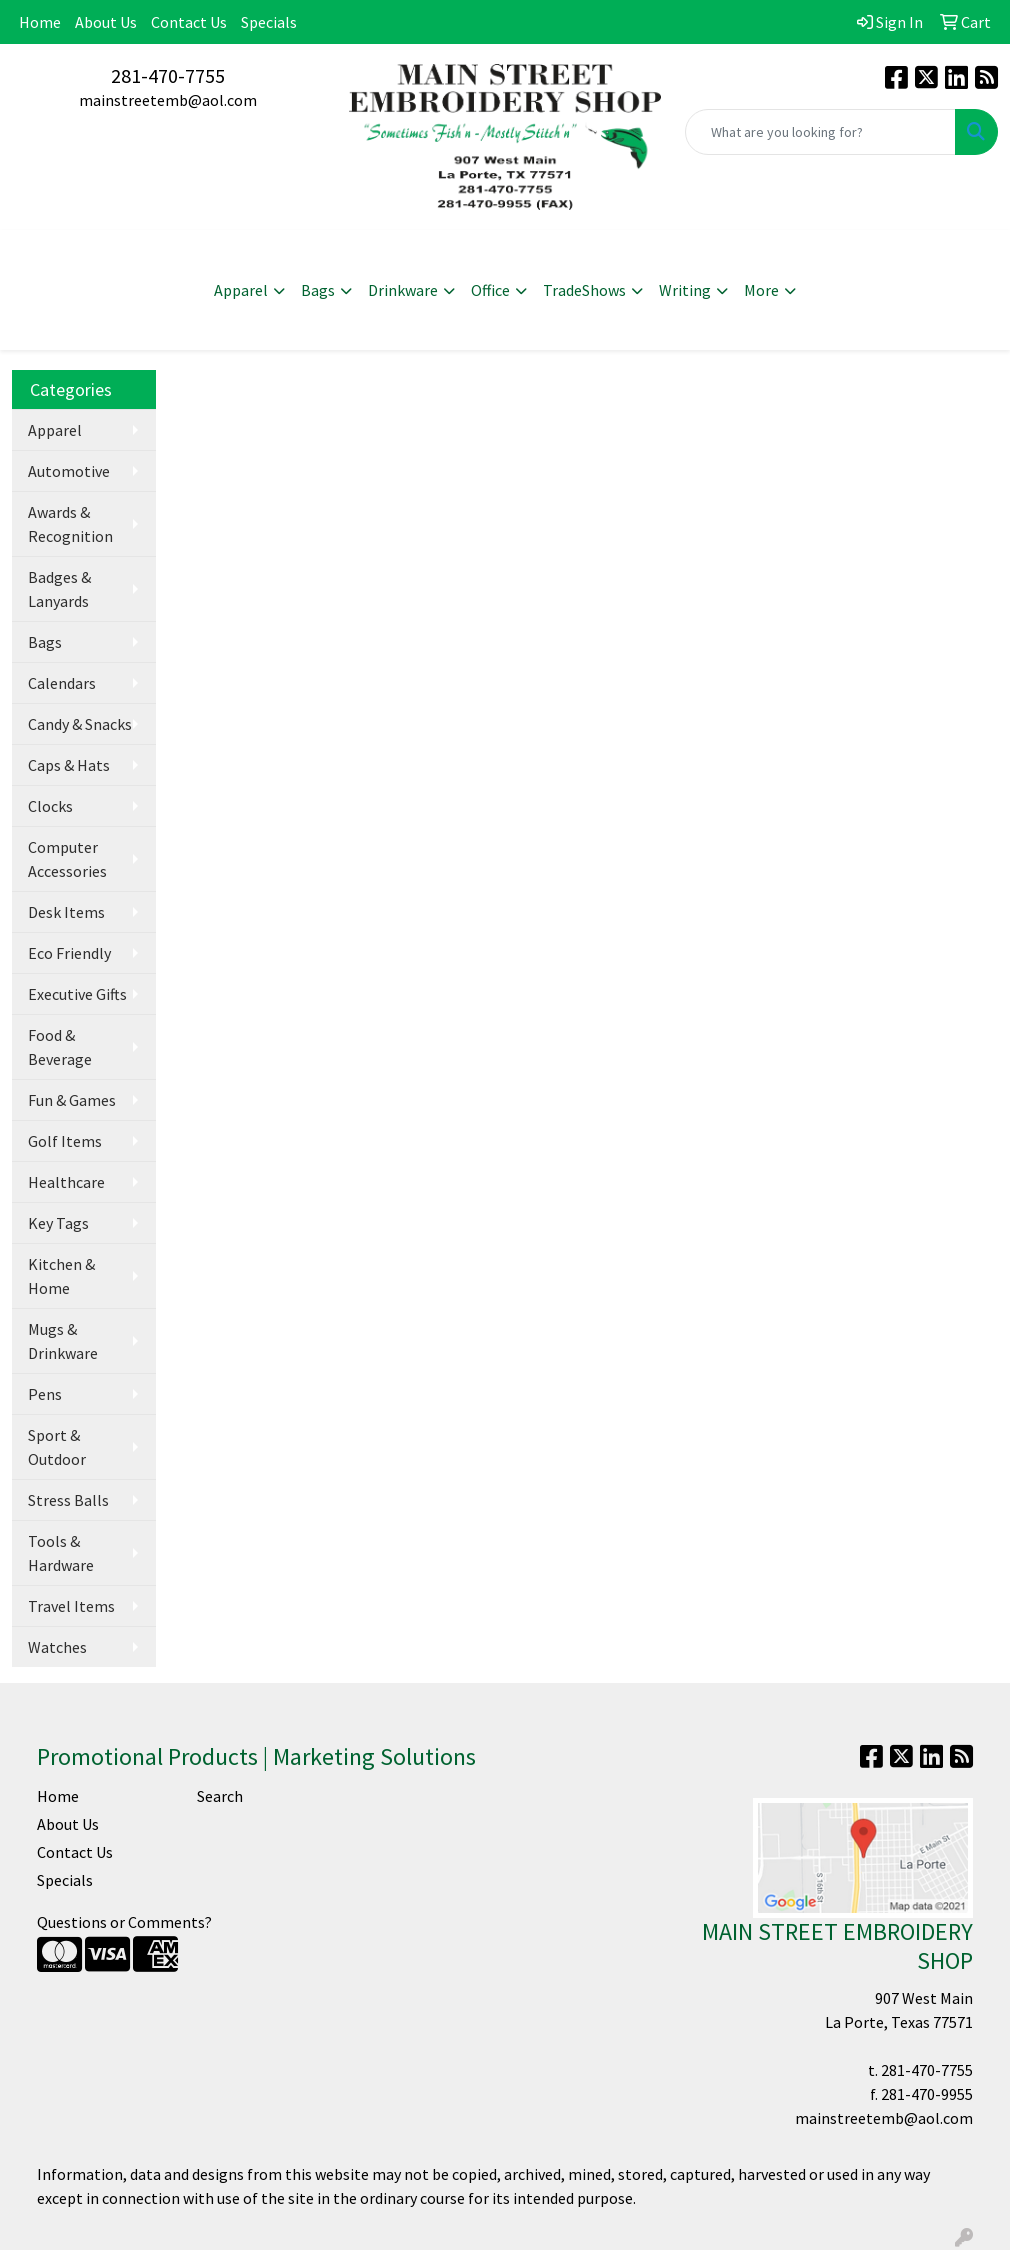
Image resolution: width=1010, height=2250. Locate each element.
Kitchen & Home (61, 1276)
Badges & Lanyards (59, 589)
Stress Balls (68, 1500)
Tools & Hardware (61, 1553)
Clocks (50, 806)
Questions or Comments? (124, 1922)
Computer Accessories (67, 859)
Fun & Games (72, 1100)
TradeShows (584, 290)
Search (220, 1796)
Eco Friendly (69, 953)
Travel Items (71, 1606)
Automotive (69, 471)
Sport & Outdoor (57, 1447)
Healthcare (66, 1182)
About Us (106, 22)
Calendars (62, 683)
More (761, 290)
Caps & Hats (69, 765)
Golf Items (65, 1141)
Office (490, 290)
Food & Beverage (60, 1047)
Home (40, 22)
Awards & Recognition (70, 524)
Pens (45, 1394)
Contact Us (189, 22)
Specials (269, 22)
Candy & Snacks (80, 724)
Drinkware (403, 290)
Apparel (241, 290)
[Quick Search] (820, 132)
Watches (57, 1647)
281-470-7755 (168, 75)
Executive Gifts (77, 994)
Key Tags (58, 1223)
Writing (685, 290)
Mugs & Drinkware (63, 1341)
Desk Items (66, 912)
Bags (318, 290)
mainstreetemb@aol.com (168, 100)
